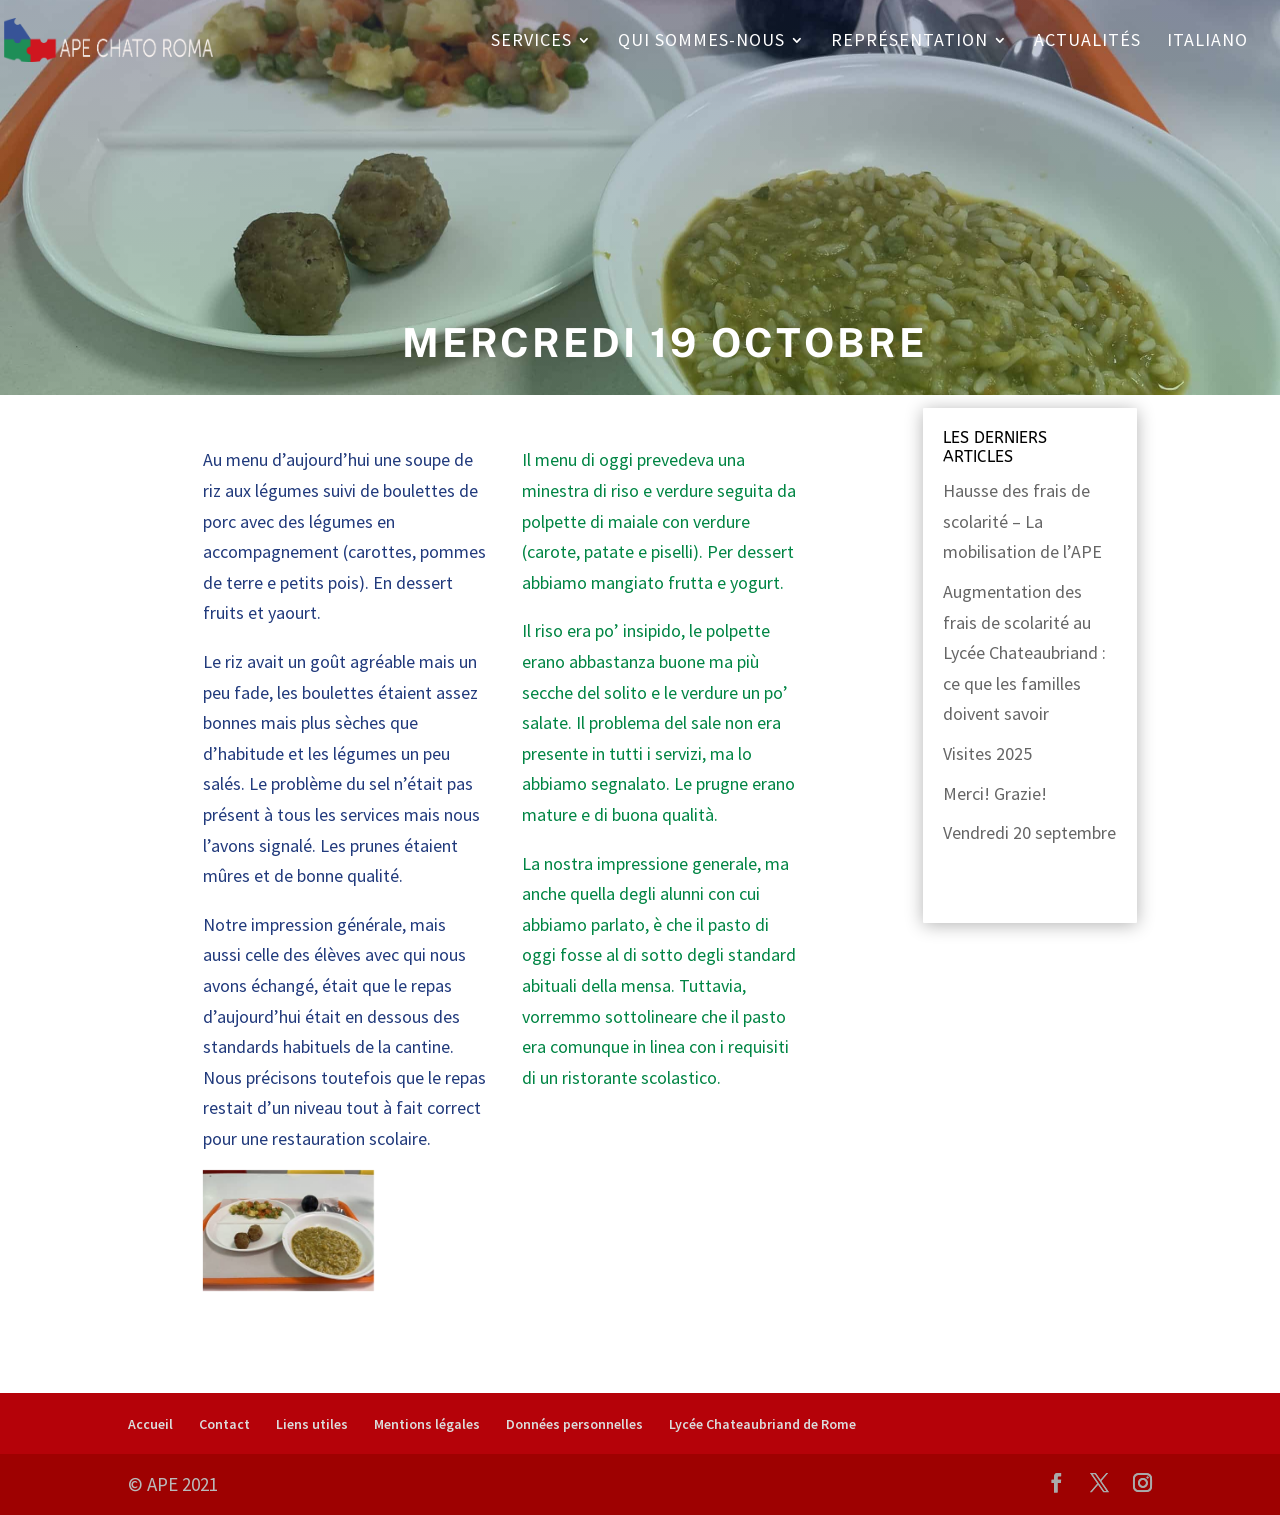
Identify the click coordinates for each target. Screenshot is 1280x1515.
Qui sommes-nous (701, 42)
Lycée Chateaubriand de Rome (762, 1424)
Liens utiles (312, 1424)
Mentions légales (427, 1424)
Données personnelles (574, 1424)
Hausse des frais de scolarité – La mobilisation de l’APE (1022, 521)
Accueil (150, 1424)
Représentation (909, 42)
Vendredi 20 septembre (1029, 832)
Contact (224, 1424)
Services (531, 42)
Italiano (1207, 42)
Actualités (1087, 42)
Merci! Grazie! (995, 793)
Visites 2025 (987, 753)
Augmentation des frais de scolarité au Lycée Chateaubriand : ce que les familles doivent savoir (1024, 652)
